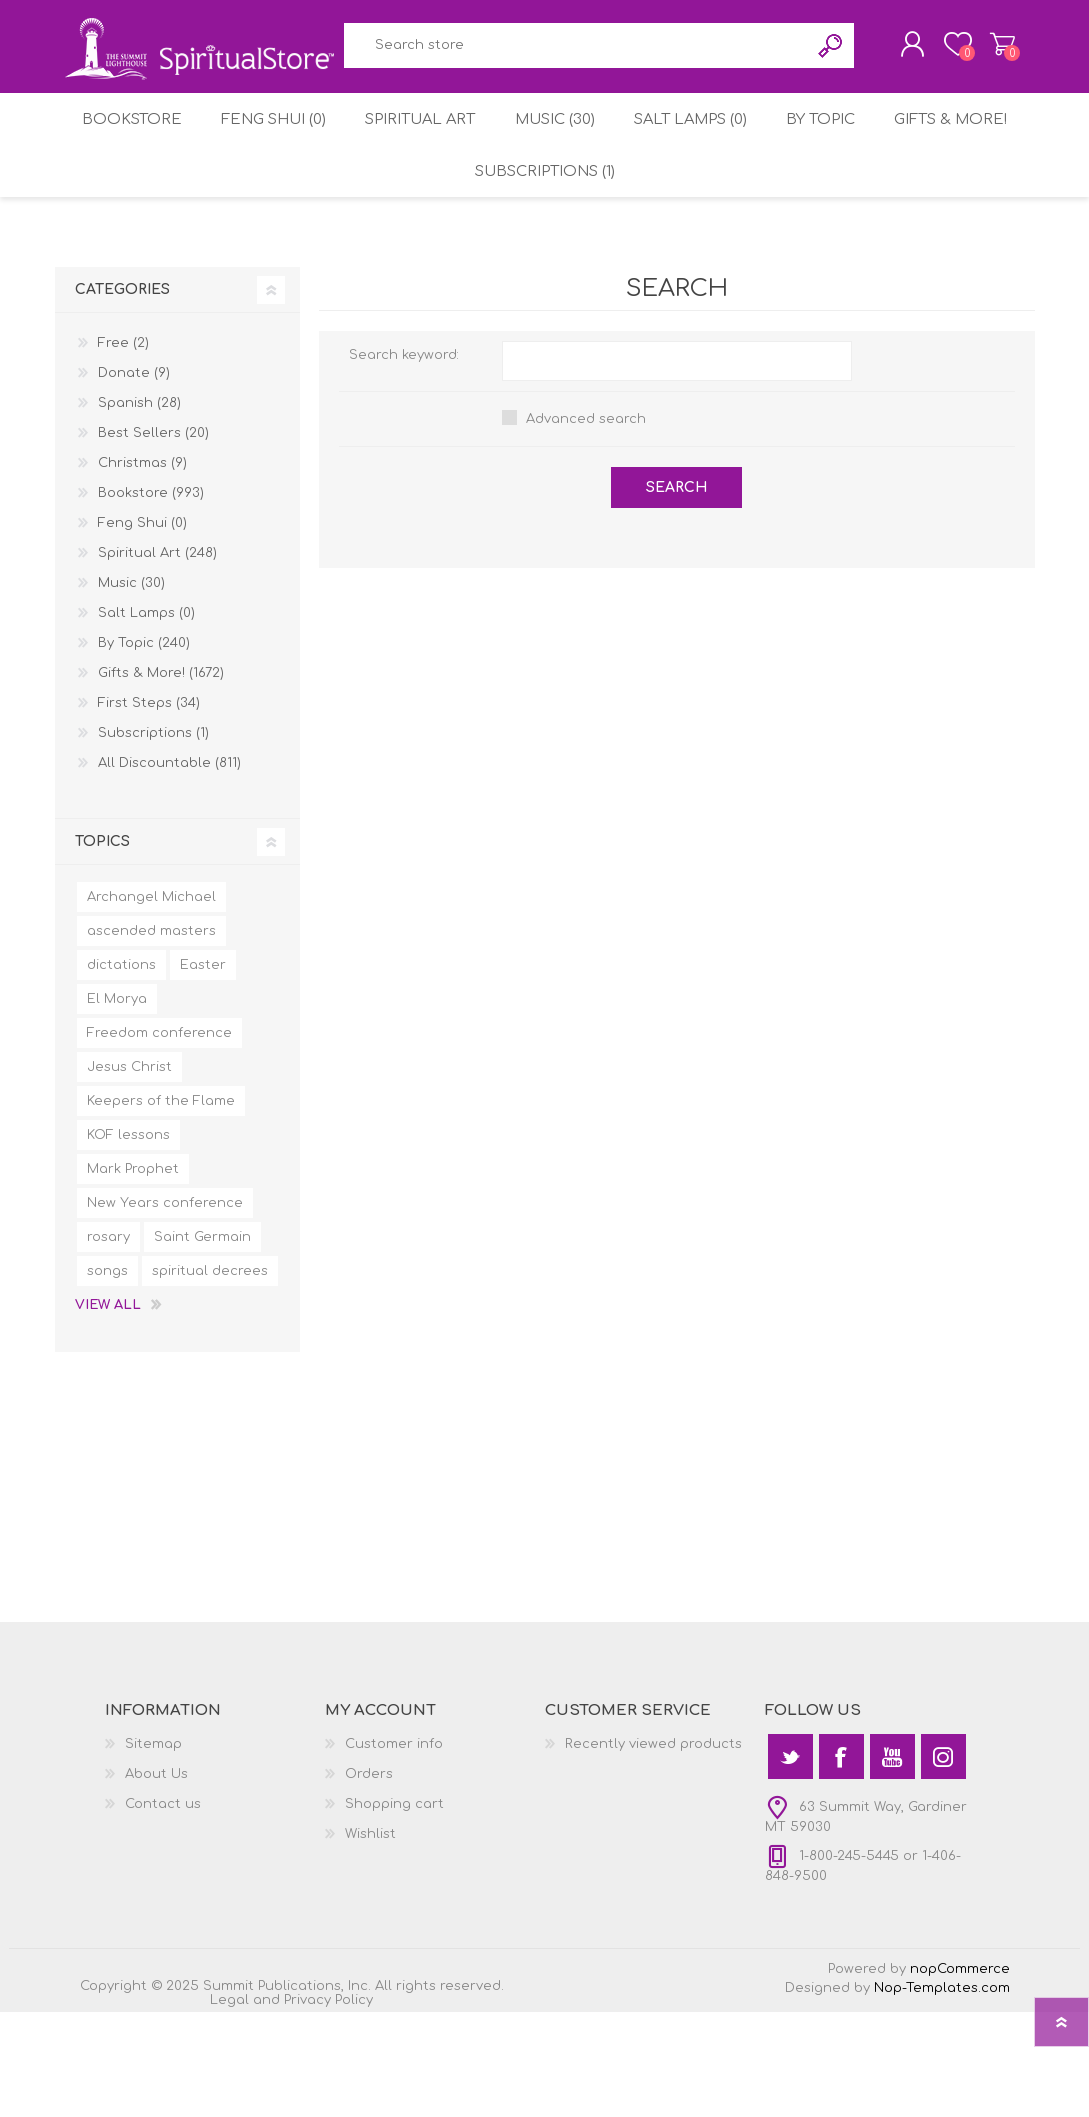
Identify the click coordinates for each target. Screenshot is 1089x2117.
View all (108, 1410)
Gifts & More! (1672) (161, 778)
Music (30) (633, 204)
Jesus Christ (129, 1172)
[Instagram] (943, 1861)
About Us (156, 1879)
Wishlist (370, 1939)
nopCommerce (960, 2074)
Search (694, 124)
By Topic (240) (144, 748)
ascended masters (151, 1036)
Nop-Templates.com (942, 2093)
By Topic (917, 204)
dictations (121, 1070)
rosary (108, 1342)
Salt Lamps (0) (778, 204)
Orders (369, 1879)
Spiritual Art (489, 204)
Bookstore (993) (151, 598)
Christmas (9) (142, 568)
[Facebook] (841, 1861)
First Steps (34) (149, 808)
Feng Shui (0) (334, 204)
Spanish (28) (139, 508)
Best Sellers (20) (153, 538)
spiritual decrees (210, 1376)
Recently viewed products (653, 1849)
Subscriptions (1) (624, 269)
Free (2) (123, 448)
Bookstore (185, 204)
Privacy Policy (328, 2105)
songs (107, 1376)
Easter (203, 1070)
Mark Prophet (133, 1274)
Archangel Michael (151, 1002)
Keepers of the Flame (161, 1206)
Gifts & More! (451, 269)
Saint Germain (202, 1342)
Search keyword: (404, 460)
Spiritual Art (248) (157, 658)
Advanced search (586, 524)
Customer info (394, 1849)
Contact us (163, 1909)
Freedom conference (159, 1138)
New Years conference (165, 1308)
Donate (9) (134, 478)
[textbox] (440, 124)
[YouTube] (892, 1861)
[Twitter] (790, 1861)
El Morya (117, 1104)
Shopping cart (987, 49)
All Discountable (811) (169, 868)
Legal (229, 2105)
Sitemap (153, 1849)
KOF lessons (128, 1240)
